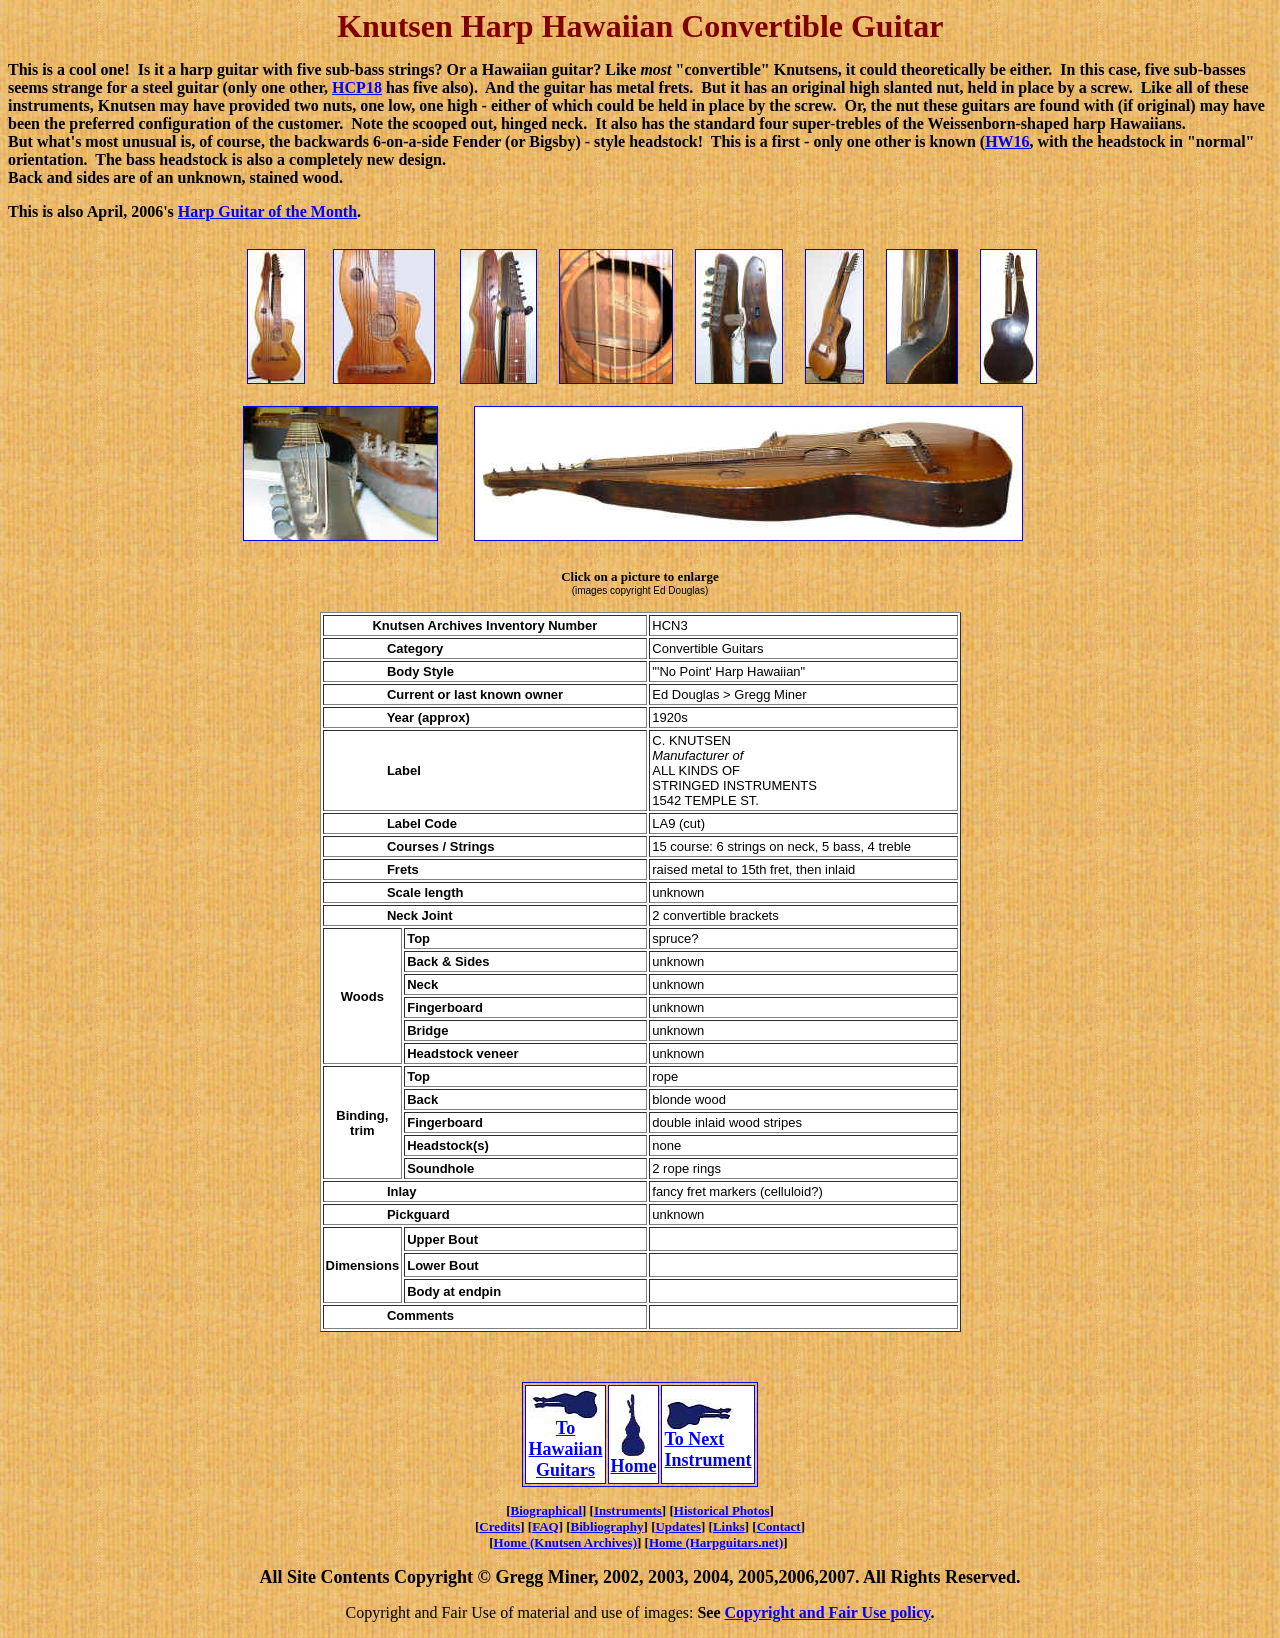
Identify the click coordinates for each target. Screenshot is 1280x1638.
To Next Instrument (707, 1441)
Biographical (547, 1510)
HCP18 (357, 87)
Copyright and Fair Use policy (828, 1612)
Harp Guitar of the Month (267, 211)
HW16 (1007, 141)
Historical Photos (722, 1510)
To (565, 1420)
